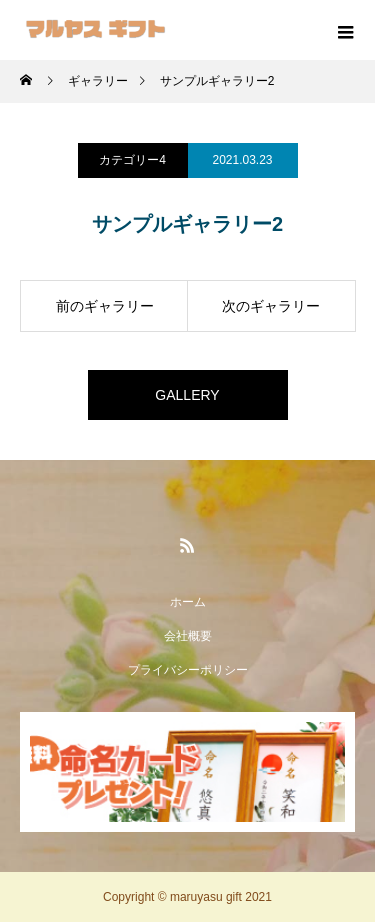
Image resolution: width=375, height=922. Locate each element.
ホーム (188, 602)
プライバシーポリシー (188, 670)
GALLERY (187, 395)
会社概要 (188, 636)
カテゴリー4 (132, 160)
